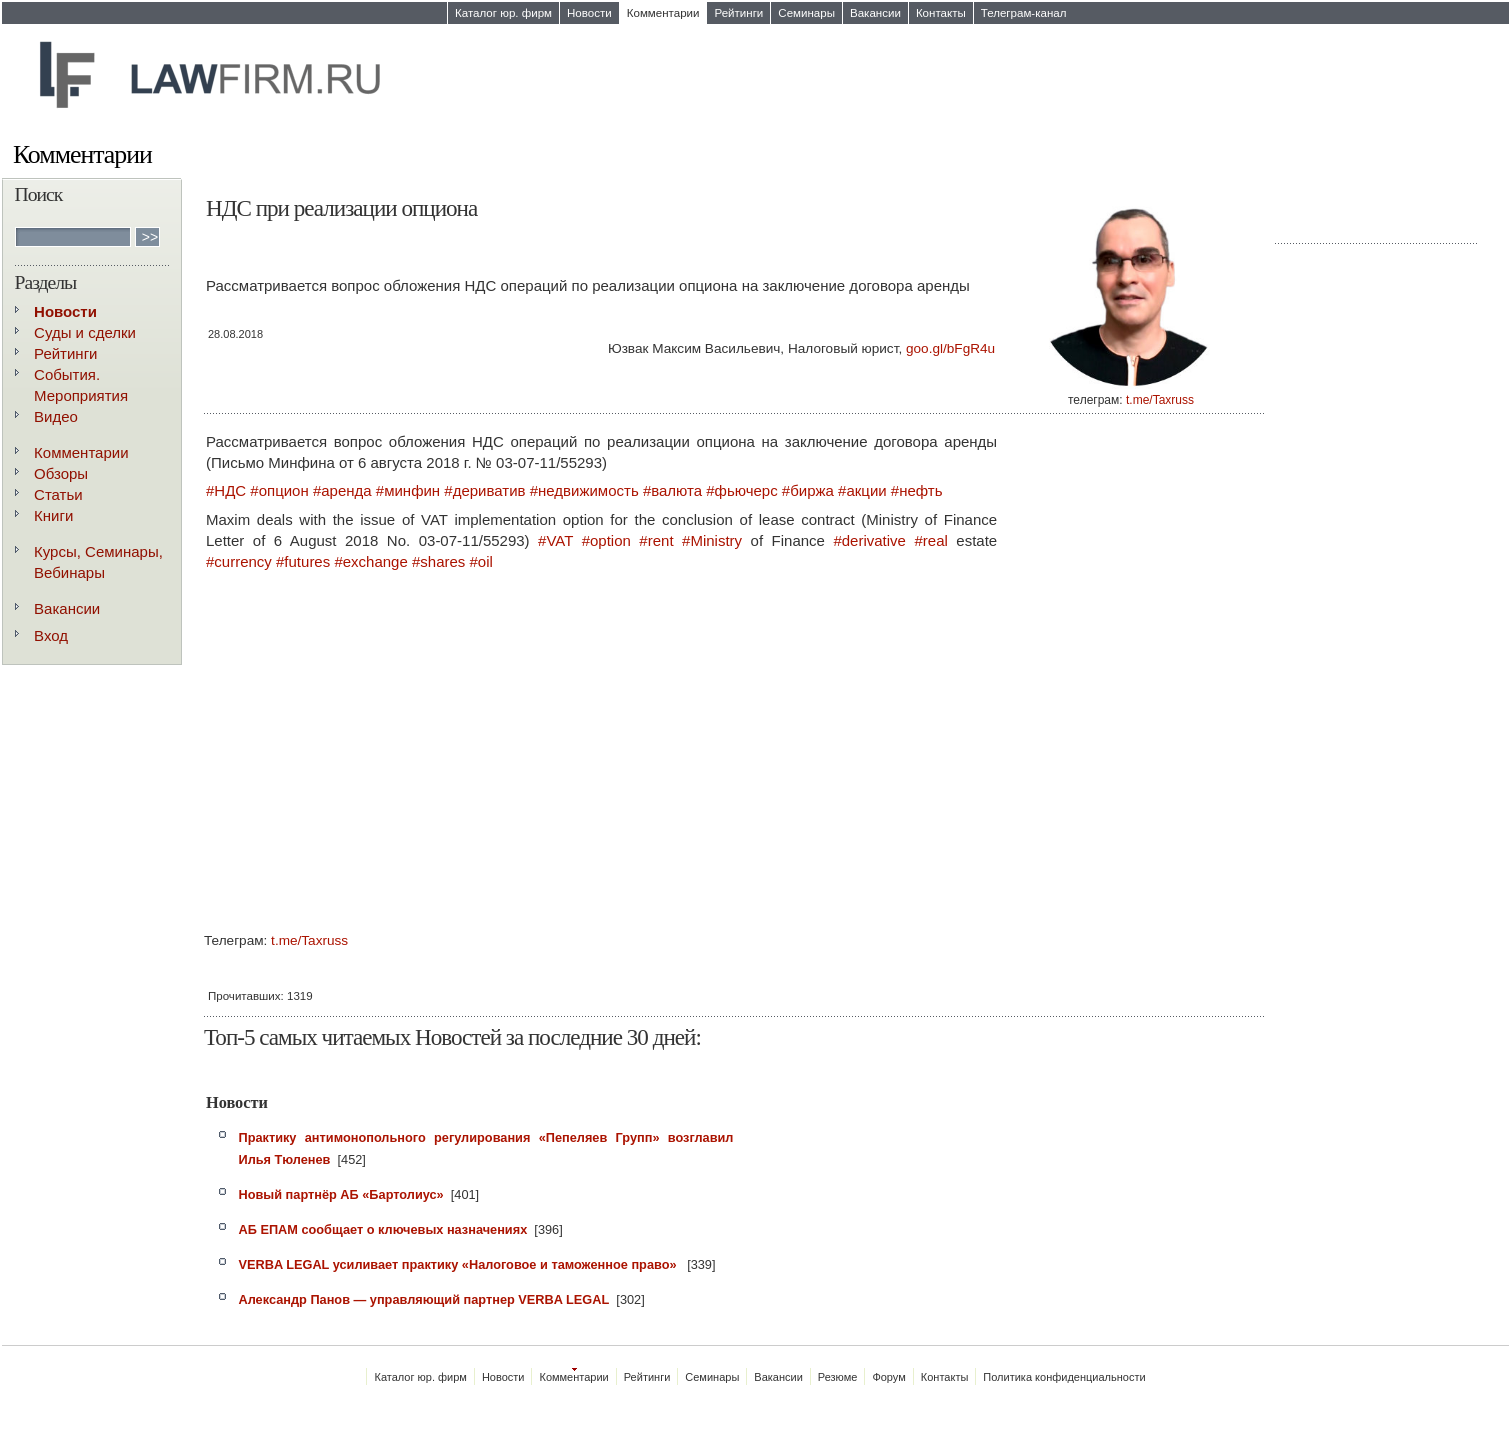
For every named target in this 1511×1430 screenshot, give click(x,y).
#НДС (226, 490)
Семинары (806, 13)
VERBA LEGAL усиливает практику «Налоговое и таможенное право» (459, 1264)
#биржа (808, 490)
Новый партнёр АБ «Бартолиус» (340, 1194)
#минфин (408, 490)
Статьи (58, 494)
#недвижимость (584, 490)
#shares (438, 561)
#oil (481, 561)
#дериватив (484, 490)
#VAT (555, 540)
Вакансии (875, 13)
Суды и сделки (85, 332)
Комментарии (663, 13)
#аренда (342, 490)
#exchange (370, 561)
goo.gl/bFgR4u (950, 348)
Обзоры (61, 473)
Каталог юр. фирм (503, 13)
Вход (51, 635)
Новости (589, 13)
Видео (56, 416)
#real (930, 540)
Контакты (941, 13)
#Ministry (712, 540)
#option (606, 540)
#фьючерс (741, 490)
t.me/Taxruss (1160, 400)
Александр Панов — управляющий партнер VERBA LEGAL (423, 1299)
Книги (53, 515)
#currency (239, 561)
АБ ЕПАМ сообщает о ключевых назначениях (382, 1229)
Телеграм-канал (1024, 13)
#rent (656, 540)
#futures (303, 561)
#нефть (917, 490)
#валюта (672, 490)
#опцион (279, 490)
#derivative (869, 540)
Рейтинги (738, 13)
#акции (862, 490)
